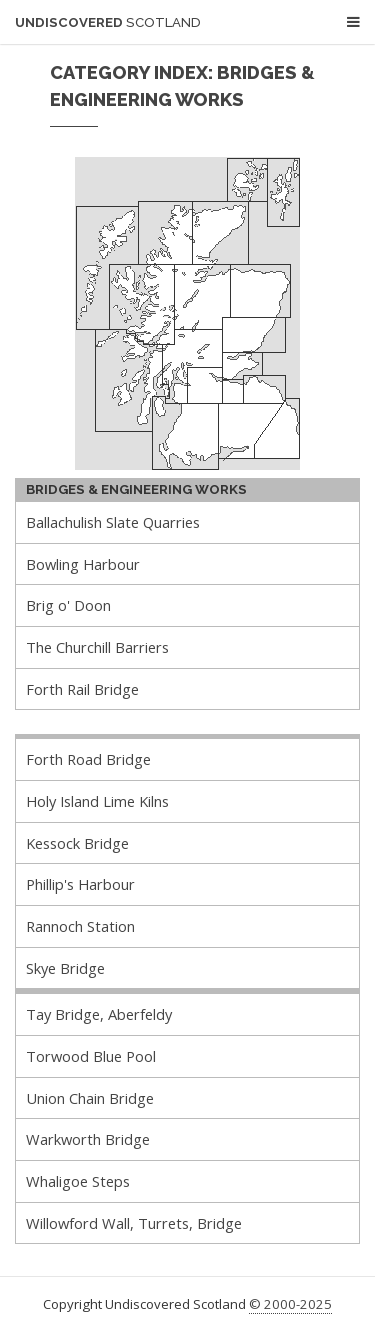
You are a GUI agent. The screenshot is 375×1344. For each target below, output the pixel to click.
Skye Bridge (65, 968)
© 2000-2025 (290, 1304)
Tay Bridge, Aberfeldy (99, 1014)
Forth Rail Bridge (82, 689)
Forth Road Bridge (88, 759)
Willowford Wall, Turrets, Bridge (134, 1223)
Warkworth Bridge (88, 1139)
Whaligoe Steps (78, 1181)
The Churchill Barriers (97, 647)
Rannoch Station (80, 926)
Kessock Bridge (77, 843)
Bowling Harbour (83, 564)
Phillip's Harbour (80, 884)
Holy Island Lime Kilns (97, 801)
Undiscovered (108, 22)
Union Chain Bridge (90, 1098)
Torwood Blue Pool (91, 1056)
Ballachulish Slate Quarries (113, 522)
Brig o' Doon (68, 605)
